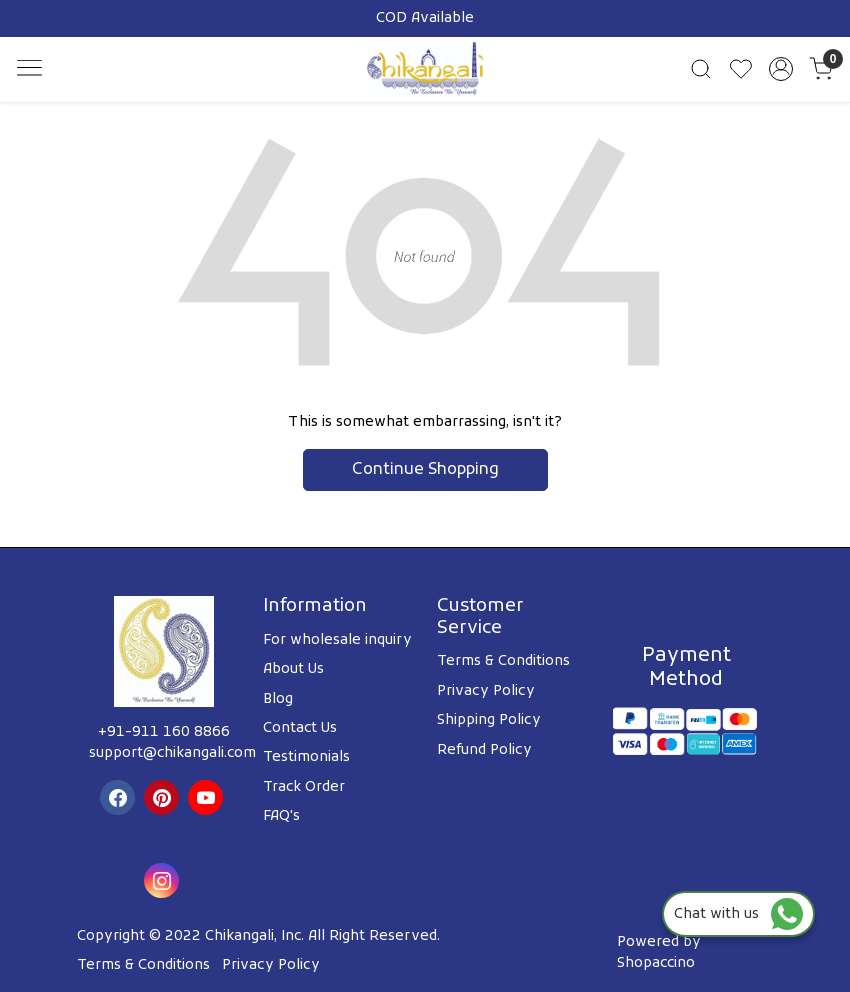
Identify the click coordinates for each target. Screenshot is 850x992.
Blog (278, 699)
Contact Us (300, 728)
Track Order (304, 787)
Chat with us (738, 914)
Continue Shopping (425, 470)
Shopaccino (656, 963)
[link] (701, 69)
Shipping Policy (489, 720)
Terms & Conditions (503, 661)
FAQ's (281, 816)
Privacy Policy (486, 691)
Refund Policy (484, 750)
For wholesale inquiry (337, 640)
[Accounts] (781, 69)
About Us (293, 669)
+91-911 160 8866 (164, 732)
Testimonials (306, 757)
